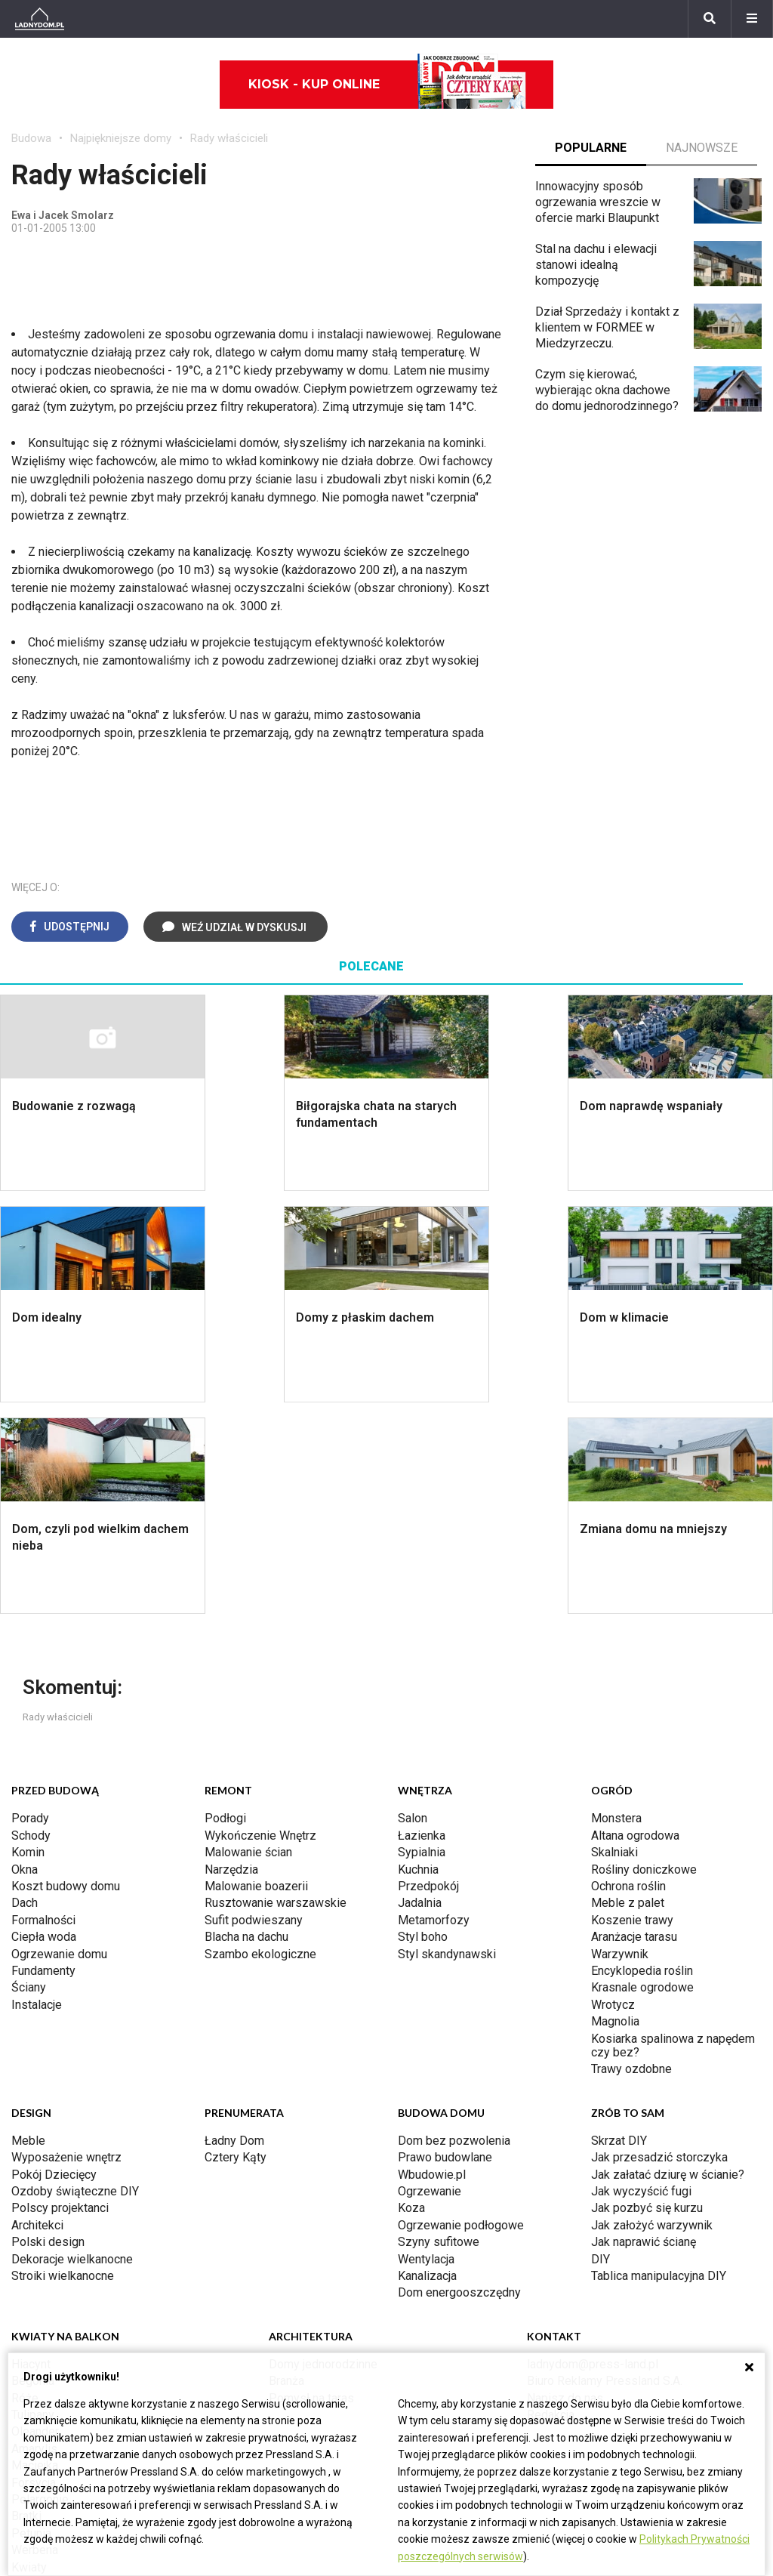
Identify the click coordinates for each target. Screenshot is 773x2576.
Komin (28, 1641)
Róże (24, 2187)
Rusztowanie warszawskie (275, 1691)
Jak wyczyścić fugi (641, 1980)
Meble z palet (627, 1691)
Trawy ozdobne (631, 1857)
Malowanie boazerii (256, 1674)
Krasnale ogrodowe (642, 1776)
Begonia (32, 2169)
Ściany (28, 1776)
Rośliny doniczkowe (644, 1658)
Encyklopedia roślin (642, 1759)
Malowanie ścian (248, 1641)
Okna (24, 1658)
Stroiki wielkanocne (62, 2064)
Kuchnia (418, 1658)
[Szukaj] (709, 19)
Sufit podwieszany (254, 1708)
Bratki (26, 2304)
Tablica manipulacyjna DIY (658, 2064)
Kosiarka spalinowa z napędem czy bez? (673, 1834)
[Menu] (751, 19)
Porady (30, 1607)
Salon (412, 1607)
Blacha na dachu (246, 1725)
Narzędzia (231, 1658)
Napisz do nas (565, 2187)
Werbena (34, 2338)
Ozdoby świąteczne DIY (75, 1980)
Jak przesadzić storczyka (659, 1946)
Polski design (48, 2030)
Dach (24, 1691)
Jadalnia (420, 1691)
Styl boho (423, 1725)
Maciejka (34, 2254)
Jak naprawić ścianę (643, 2030)
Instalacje (36, 1793)
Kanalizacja (427, 2064)
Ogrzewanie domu (59, 1742)
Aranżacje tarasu (634, 1725)
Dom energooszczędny (459, 2081)
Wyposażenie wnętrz (66, 1946)
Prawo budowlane (445, 1946)
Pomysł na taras (311, 2187)
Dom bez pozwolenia (454, 1929)
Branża (286, 2169)
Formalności (43, 1708)
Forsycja (33, 2271)
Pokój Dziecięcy (54, 1963)
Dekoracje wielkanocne (72, 2048)
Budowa (31, 138)
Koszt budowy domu (65, 1674)
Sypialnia (421, 1641)
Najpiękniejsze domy (120, 138)
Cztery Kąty (235, 1946)
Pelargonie (40, 2288)
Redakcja (550, 2203)
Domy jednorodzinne (323, 2153)
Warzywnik (619, 1742)
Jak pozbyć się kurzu (647, 1996)
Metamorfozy (434, 1708)
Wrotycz (613, 1793)
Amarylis (34, 2237)
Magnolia (615, 1810)
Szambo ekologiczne (260, 1742)
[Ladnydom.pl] (39, 19)
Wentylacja (426, 2048)
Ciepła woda (43, 1725)
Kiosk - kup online (387, 84)
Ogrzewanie (429, 1980)
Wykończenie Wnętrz (260, 1624)
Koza (411, 1996)
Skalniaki (614, 1641)
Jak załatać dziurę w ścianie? (667, 1963)
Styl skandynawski (447, 1742)
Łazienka (421, 1624)
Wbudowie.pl (432, 1963)
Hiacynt (31, 2153)
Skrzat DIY (619, 1929)
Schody (31, 1624)
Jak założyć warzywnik (652, 2014)
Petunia (31, 2322)
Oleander (35, 2220)
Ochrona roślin (628, 1674)
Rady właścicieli (229, 138)
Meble (28, 1929)
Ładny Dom (234, 1929)
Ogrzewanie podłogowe (461, 2014)
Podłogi (225, 1607)
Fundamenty (43, 1759)
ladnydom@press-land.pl (592, 2153)
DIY (600, 2048)
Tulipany (32, 2203)
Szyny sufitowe (438, 2030)
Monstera (616, 1607)
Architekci (37, 2014)
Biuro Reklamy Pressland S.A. (604, 2169)
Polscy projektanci (60, 1996)
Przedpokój (428, 1674)
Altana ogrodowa (635, 1624)
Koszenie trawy (632, 1708)
